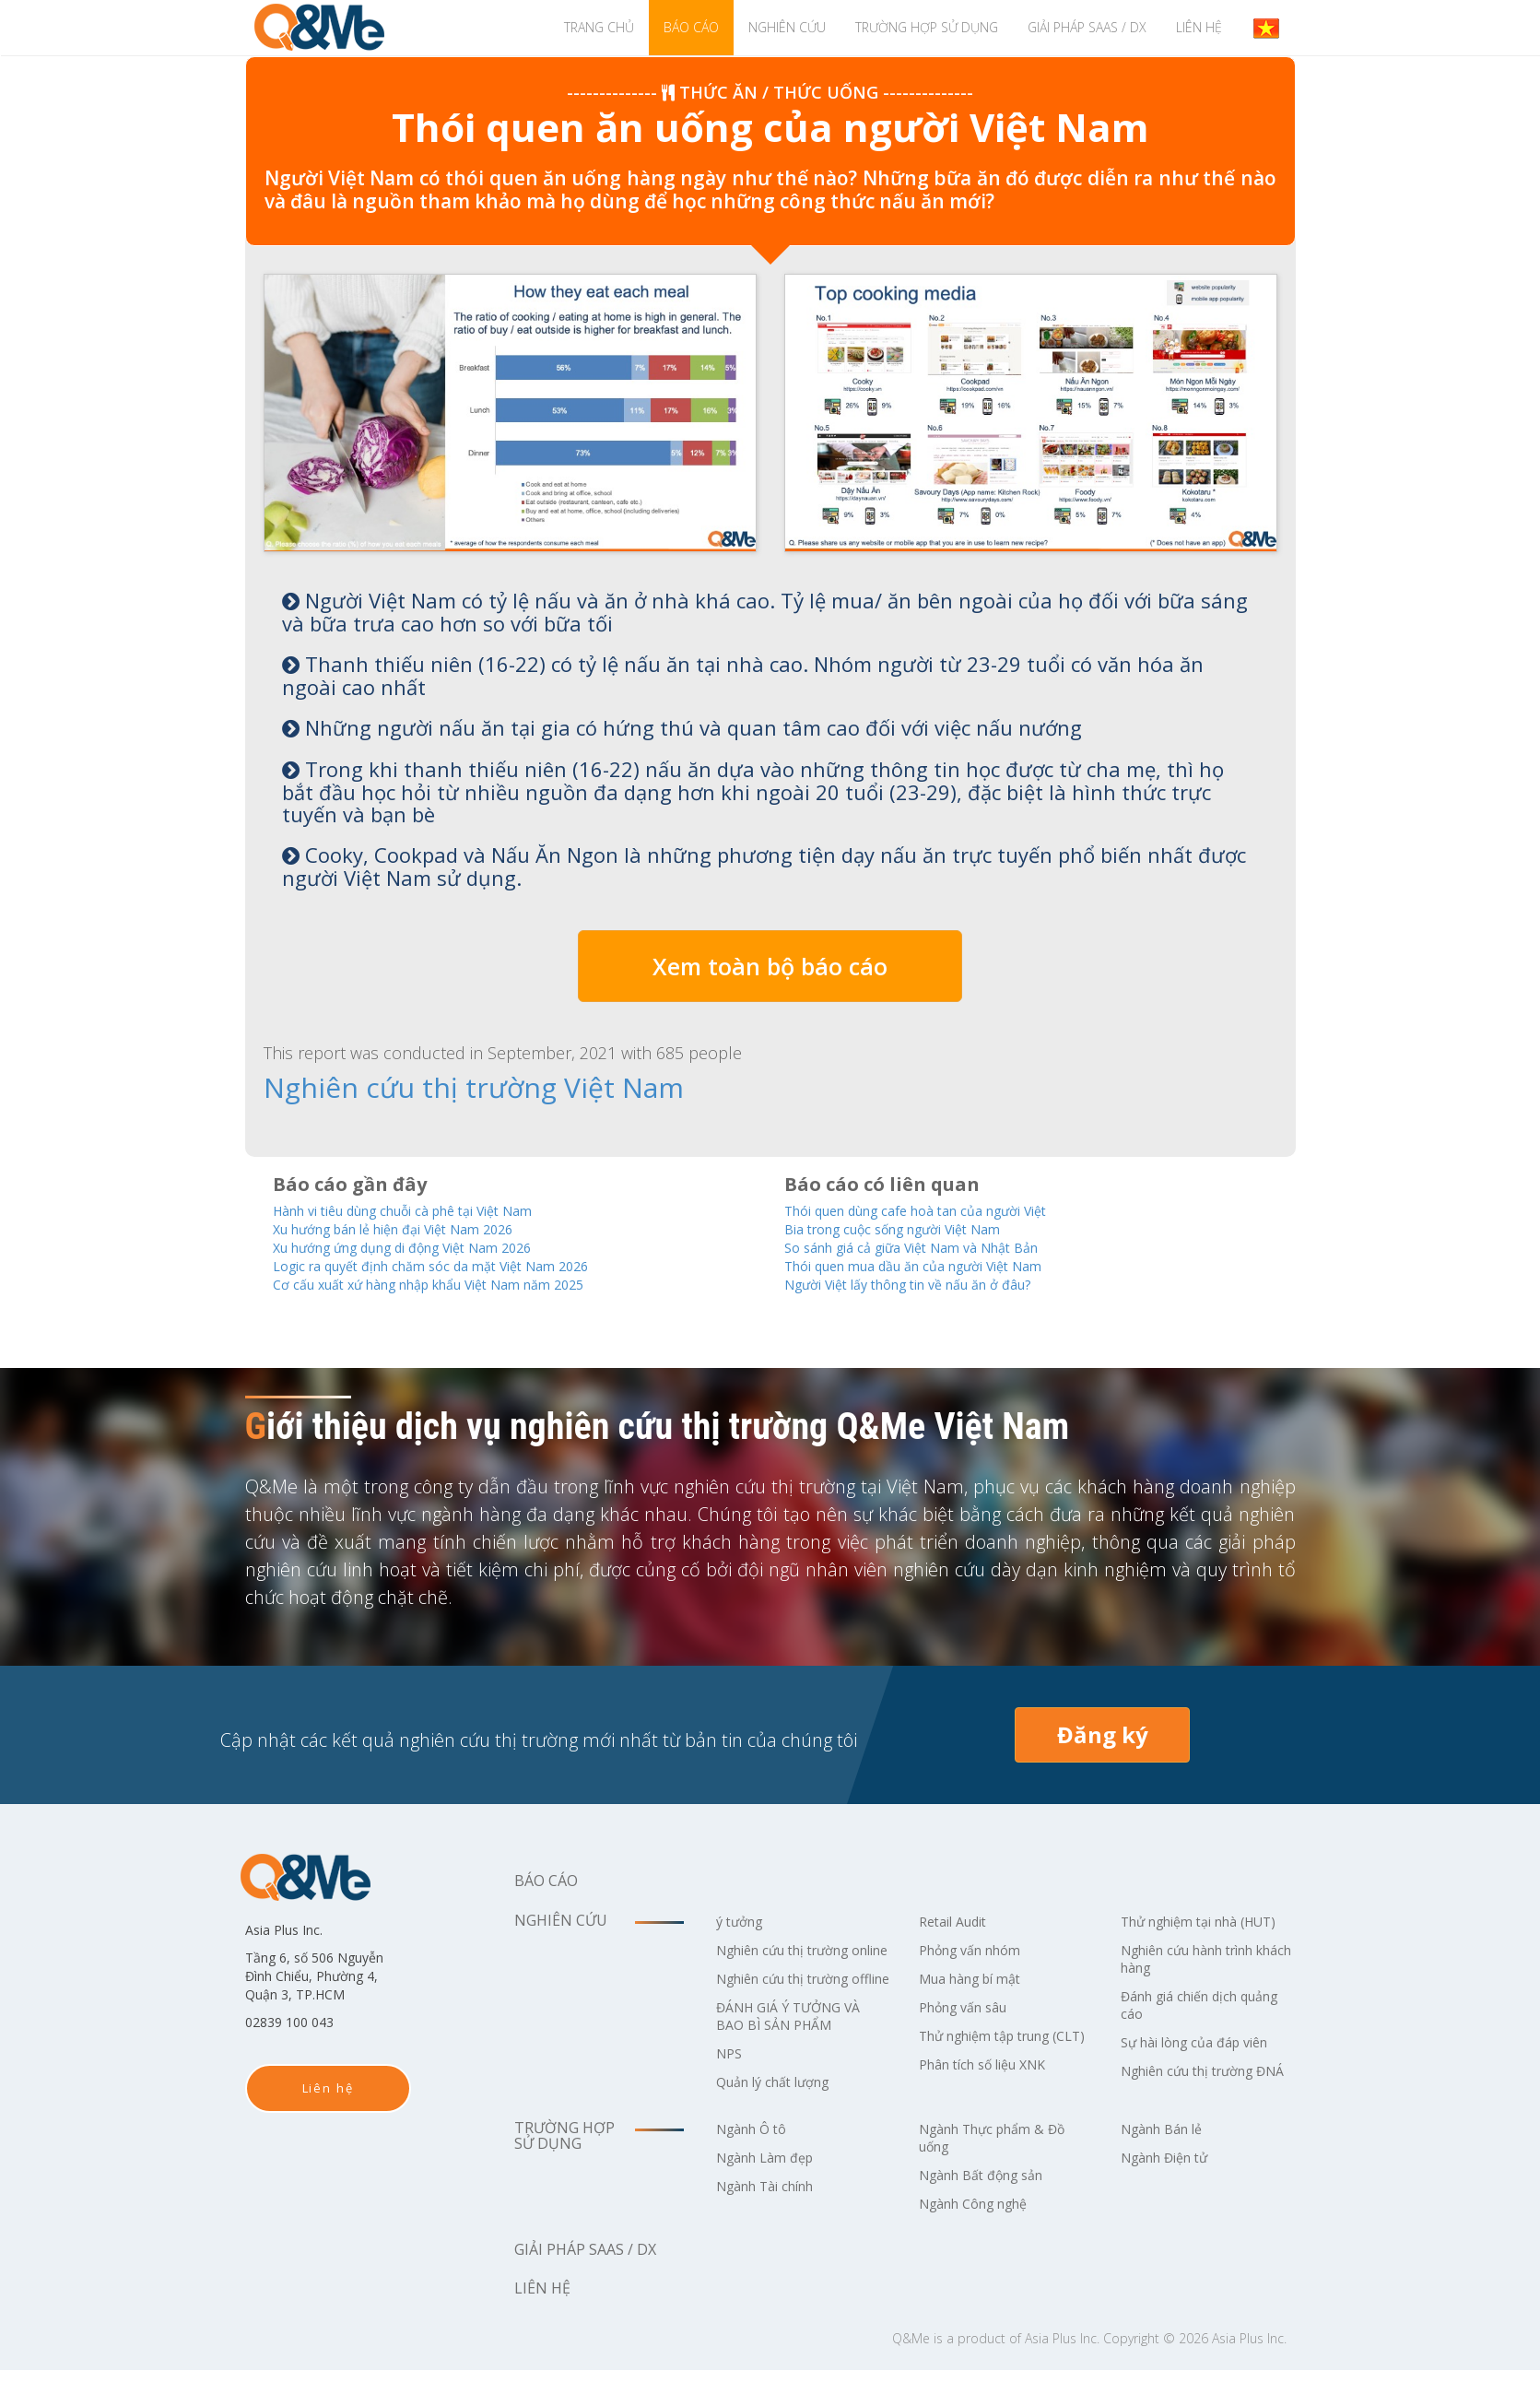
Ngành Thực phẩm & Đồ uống (1003, 2173)
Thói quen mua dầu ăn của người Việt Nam (941, 1265)
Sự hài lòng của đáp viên (1205, 2060)
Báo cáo (691, 27)
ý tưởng (743, 1922)
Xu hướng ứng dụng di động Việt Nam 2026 (430, 1245)
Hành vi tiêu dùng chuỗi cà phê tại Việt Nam (433, 1207)
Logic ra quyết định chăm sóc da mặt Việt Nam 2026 (462, 1265)
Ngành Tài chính (773, 2221)
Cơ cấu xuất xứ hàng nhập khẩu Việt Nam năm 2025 (460, 1284)
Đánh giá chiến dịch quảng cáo (1188, 2023)
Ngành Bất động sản (991, 2210)
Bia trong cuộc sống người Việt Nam (915, 1226)
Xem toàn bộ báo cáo (770, 966)
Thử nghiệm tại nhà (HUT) (1189, 1931)
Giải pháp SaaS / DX (1087, 27)
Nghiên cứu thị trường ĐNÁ (1199, 2098)
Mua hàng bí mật (978, 1979)
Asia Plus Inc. (1062, 2374)
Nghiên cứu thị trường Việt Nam (411, 1087)
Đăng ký (1102, 1735)
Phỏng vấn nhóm (978, 1950)
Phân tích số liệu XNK (992, 2082)
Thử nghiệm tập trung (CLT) (997, 2045)
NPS (731, 2089)
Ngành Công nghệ (983, 2239)
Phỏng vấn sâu (970, 2008)
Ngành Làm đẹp (772, 2193)
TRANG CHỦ (599, 27)
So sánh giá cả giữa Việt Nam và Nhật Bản (935, 1245)
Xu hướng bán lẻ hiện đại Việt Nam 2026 (420, 1226)
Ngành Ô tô (756, 2164)
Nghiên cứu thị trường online (794, 1959)
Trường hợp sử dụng (926, 27)
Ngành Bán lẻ (1168, 2164)
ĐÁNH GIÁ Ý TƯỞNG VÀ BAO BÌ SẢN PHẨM (798, 2051)
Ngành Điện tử (1172, 2193)
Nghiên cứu (787, 27)
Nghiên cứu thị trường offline (794, 2005)
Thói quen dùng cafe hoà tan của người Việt (943, 1207)
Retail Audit (958, 1922)
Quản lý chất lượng (781, 2117)
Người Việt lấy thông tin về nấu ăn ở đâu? (932, 1284)
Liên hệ (1199, 27)
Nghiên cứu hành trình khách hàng (1200, 1977)
